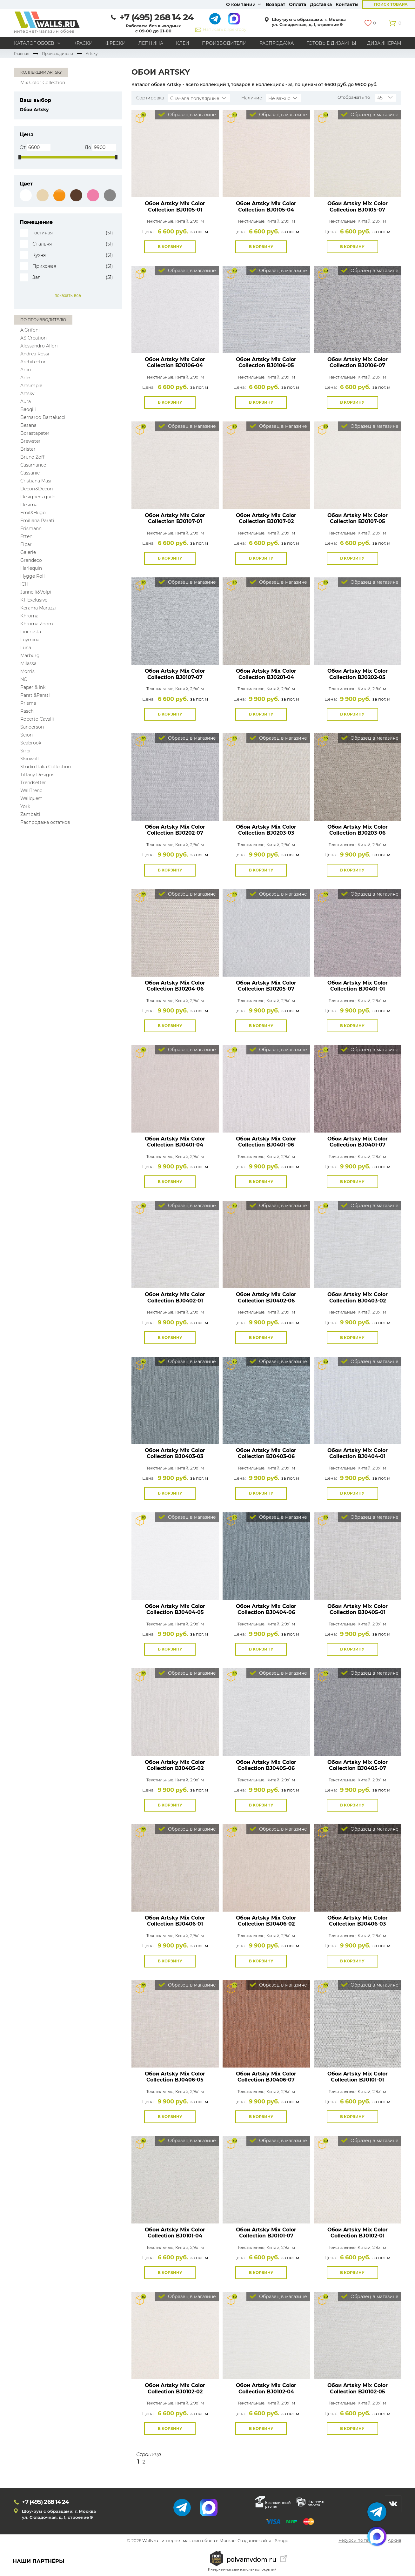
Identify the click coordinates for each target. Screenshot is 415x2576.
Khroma (29, 616)
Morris (27, 671)
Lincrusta (30, 632)
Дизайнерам (384, 43)
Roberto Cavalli (37, 719)
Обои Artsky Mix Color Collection (175, 206)
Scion (26, 735)
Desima (28, 505)
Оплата (297, 4)
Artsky (27, 393)
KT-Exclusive (33, 600)
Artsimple (31, 385)
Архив (394, 2541)
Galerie (28, 552)
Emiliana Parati (37, 520)
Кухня (39, 255)
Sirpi (25, 751)
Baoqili (28, 409)
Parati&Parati (35, 695)
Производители (224, 43)
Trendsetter (33, 782)
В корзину (170, 246)
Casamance (33, 465)
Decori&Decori (36, 489)
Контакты (347, 4)
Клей (182, 43)
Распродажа (276, 43)
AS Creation (33, 338)
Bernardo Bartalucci (42, 417)
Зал (36, 277)
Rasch (27, 711)
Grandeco (31, 560)
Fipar (26, 544)
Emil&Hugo (33, 512)
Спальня (42, 244)
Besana (28, 425)
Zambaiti (30, 814)
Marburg (30, 655)
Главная (21, 53)
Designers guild (38, 497)
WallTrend (31, 790)
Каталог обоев (34, 43)
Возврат (275, 4)
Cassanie (30, 473)
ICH (24, 584)
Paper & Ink (32, 687)
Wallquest (31, 798)
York (25, 806)
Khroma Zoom (36, 624)
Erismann (31, 528)
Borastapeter (35, 433)
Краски (83, 43)
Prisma (28, 703)
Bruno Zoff (32, 457)
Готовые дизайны (331, 43)
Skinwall (29, 759)
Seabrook (30, 743)
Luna (25, 647)
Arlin (25, 370)
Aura (25, 401)
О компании (241, 4)
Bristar (28, 449)
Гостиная (42, 233)
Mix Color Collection (42, 82)
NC (23, 679)
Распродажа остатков (45, 822)
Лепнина (150, 43)
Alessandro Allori (39, 346)
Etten (26, 536)
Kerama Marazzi (38, 608)
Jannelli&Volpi (35, 592)
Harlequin (31, 568)
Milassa (28, 663)
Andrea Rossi (34, 354)
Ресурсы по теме (356, 2541)
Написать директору (224, 29)
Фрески (115, 43)
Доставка (321, 4)
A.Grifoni (30, 330)
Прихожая (44, 266)
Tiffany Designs (37, 774)
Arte (25, 377)
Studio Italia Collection (45, 767)
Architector (33, 362)
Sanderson (32, 727)
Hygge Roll (32, 576)
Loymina (29, 639)
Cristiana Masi (35, 481)
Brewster (30, 441)
